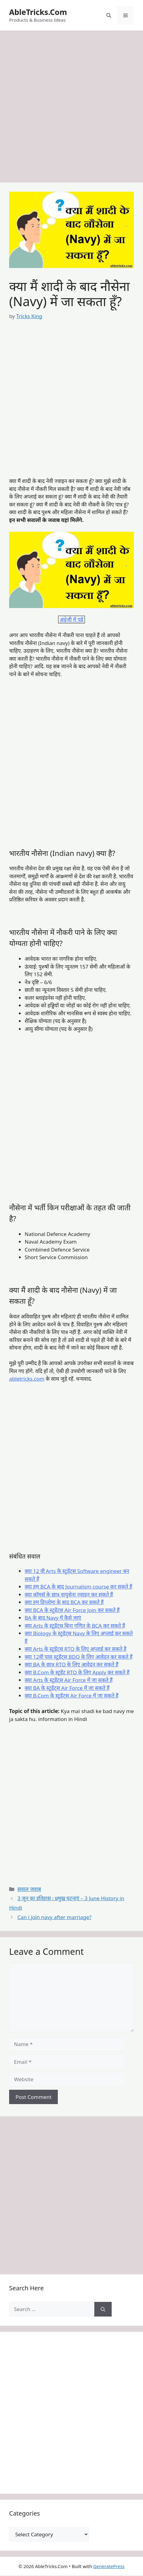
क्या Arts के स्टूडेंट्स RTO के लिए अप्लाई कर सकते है (76, 1648)
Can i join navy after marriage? (54, 1917)
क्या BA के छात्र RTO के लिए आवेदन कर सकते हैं (71, 1664)
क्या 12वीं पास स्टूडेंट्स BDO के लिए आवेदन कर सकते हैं (78, 1656)
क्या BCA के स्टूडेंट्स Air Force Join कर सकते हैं (72, 1610)
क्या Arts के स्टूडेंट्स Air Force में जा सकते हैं (69, 1679)
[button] (108, 15)
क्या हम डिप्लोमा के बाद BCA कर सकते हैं (64, 1602)
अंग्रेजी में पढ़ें (71, 619)
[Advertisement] (71, 108)
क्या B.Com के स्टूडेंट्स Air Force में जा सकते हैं (71, 1695)
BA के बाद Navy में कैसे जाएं (53, 1617)
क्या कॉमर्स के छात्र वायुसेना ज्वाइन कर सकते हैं (69, 1594)
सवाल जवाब (29, 1889)
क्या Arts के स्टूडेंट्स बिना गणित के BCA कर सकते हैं (75, 1625)
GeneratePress (108, 2566)
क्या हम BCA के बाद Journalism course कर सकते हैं (78, 1586)
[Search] (103, 2309)
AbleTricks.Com (38, 12)
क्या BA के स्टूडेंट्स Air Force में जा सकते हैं (67, 1687)
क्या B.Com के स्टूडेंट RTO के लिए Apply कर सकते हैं (77, 1672)
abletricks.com (26, 1378)
